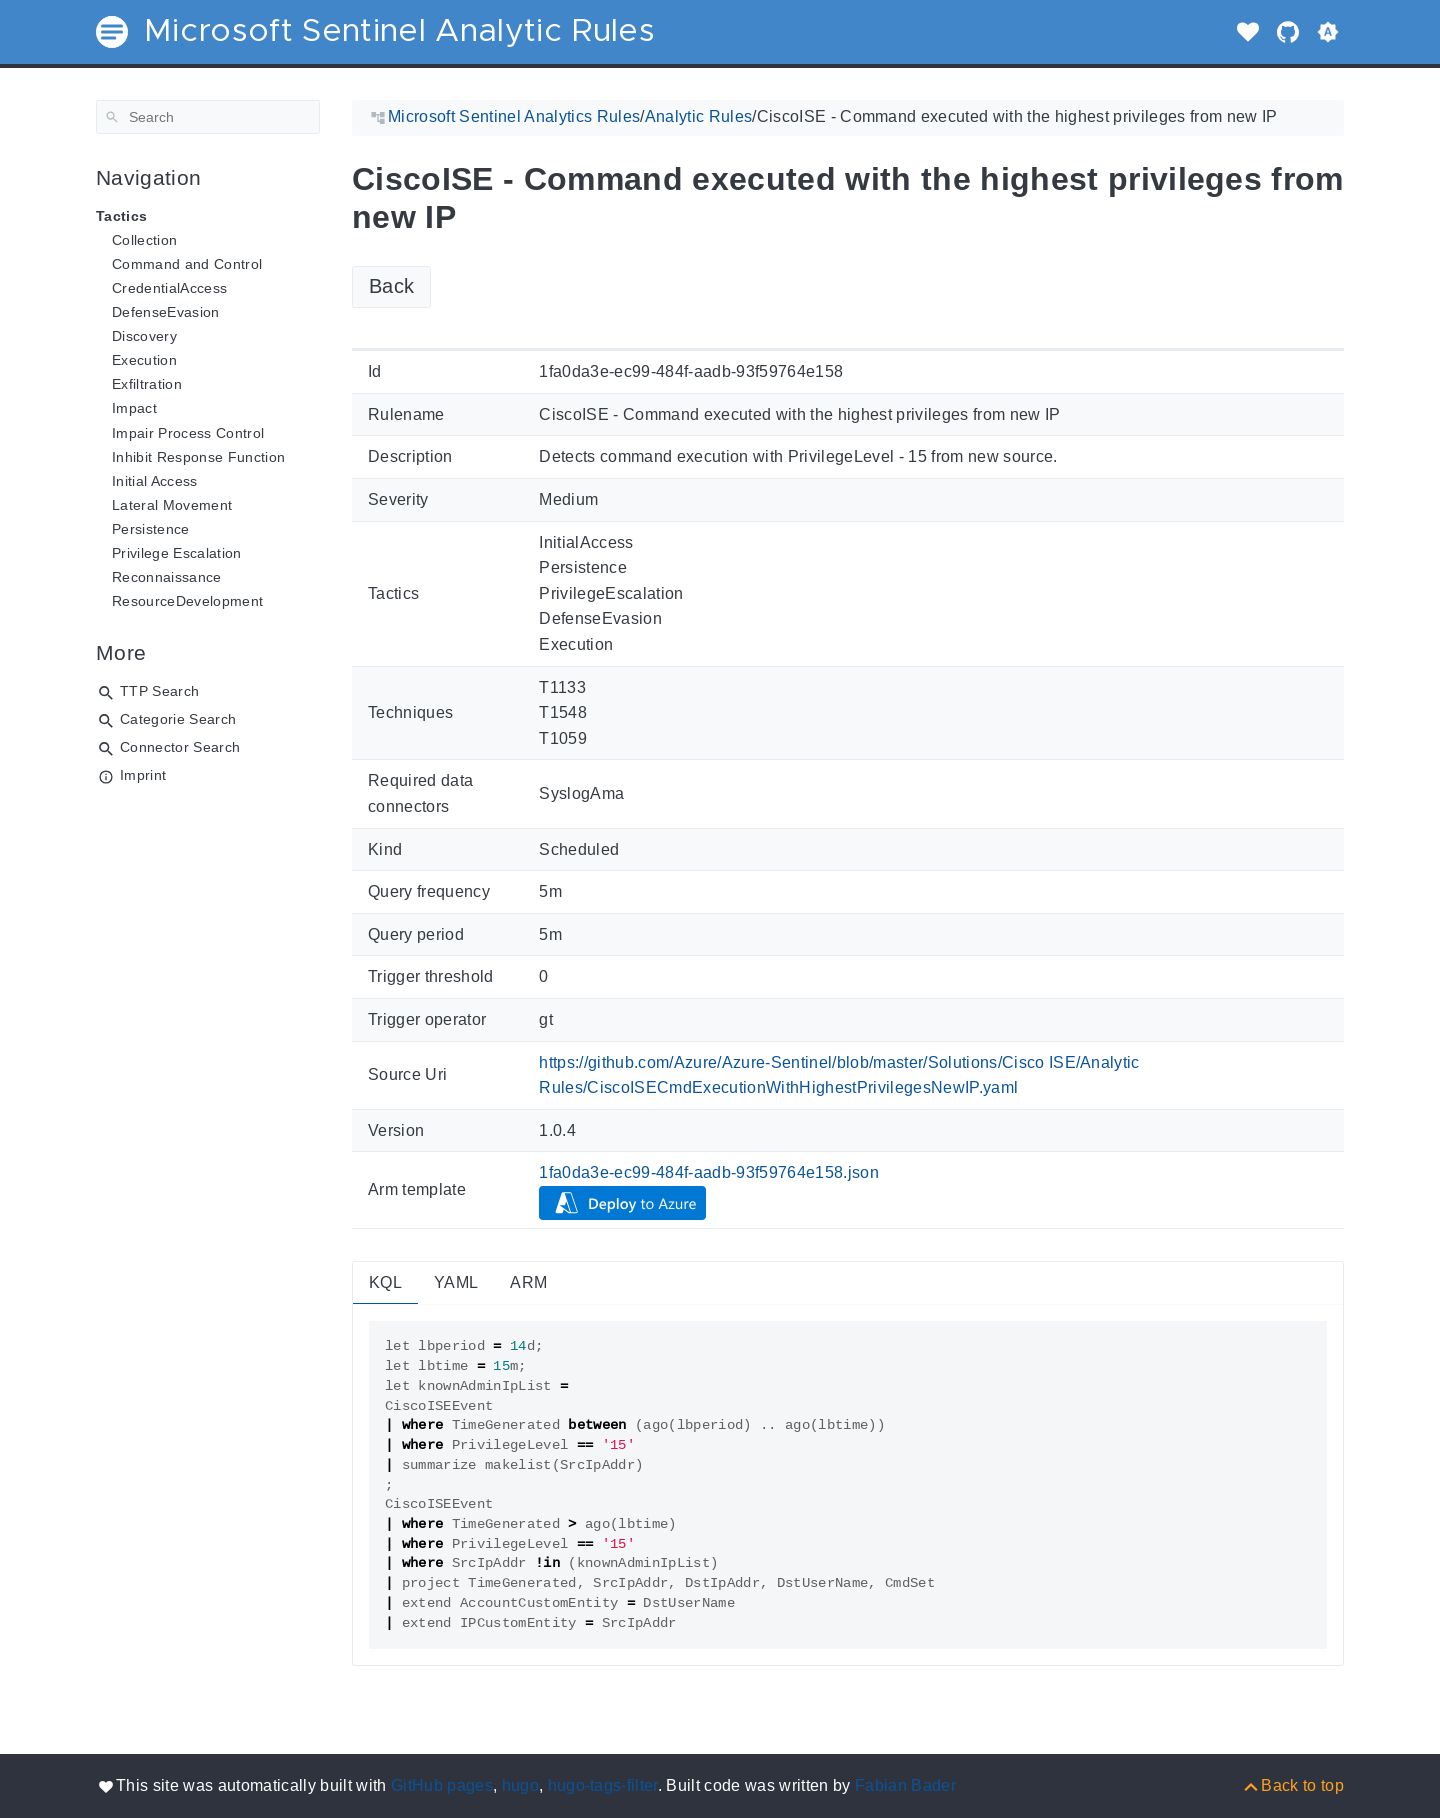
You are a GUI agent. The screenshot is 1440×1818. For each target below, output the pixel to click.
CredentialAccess (169, 288)
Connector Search (180, 747)
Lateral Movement (172, 505)
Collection (144, 240)
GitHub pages (442, 1785)
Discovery (144, 336)
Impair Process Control (188, 433)
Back (391, 286)
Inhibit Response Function (198, 457)
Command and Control (187, 264)
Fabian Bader (905, 1785)
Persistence (151, 529)
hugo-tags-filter (603, 1785)
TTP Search (159, 691)
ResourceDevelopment (187, 601)
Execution (144, 360)
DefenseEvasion (166, 312)
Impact (134, 408)
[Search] (208, 117)
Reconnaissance (167, 577)
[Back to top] (1292, 1785)
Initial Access (155, 481)
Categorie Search (178, 719)
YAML (456, 1282)
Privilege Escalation (177, 553)
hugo (520, 1785)
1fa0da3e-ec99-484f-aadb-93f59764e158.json (709, 1172)
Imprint (143, 775)
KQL (385, 1282)
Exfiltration (147, 384)
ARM (528, 1282)
